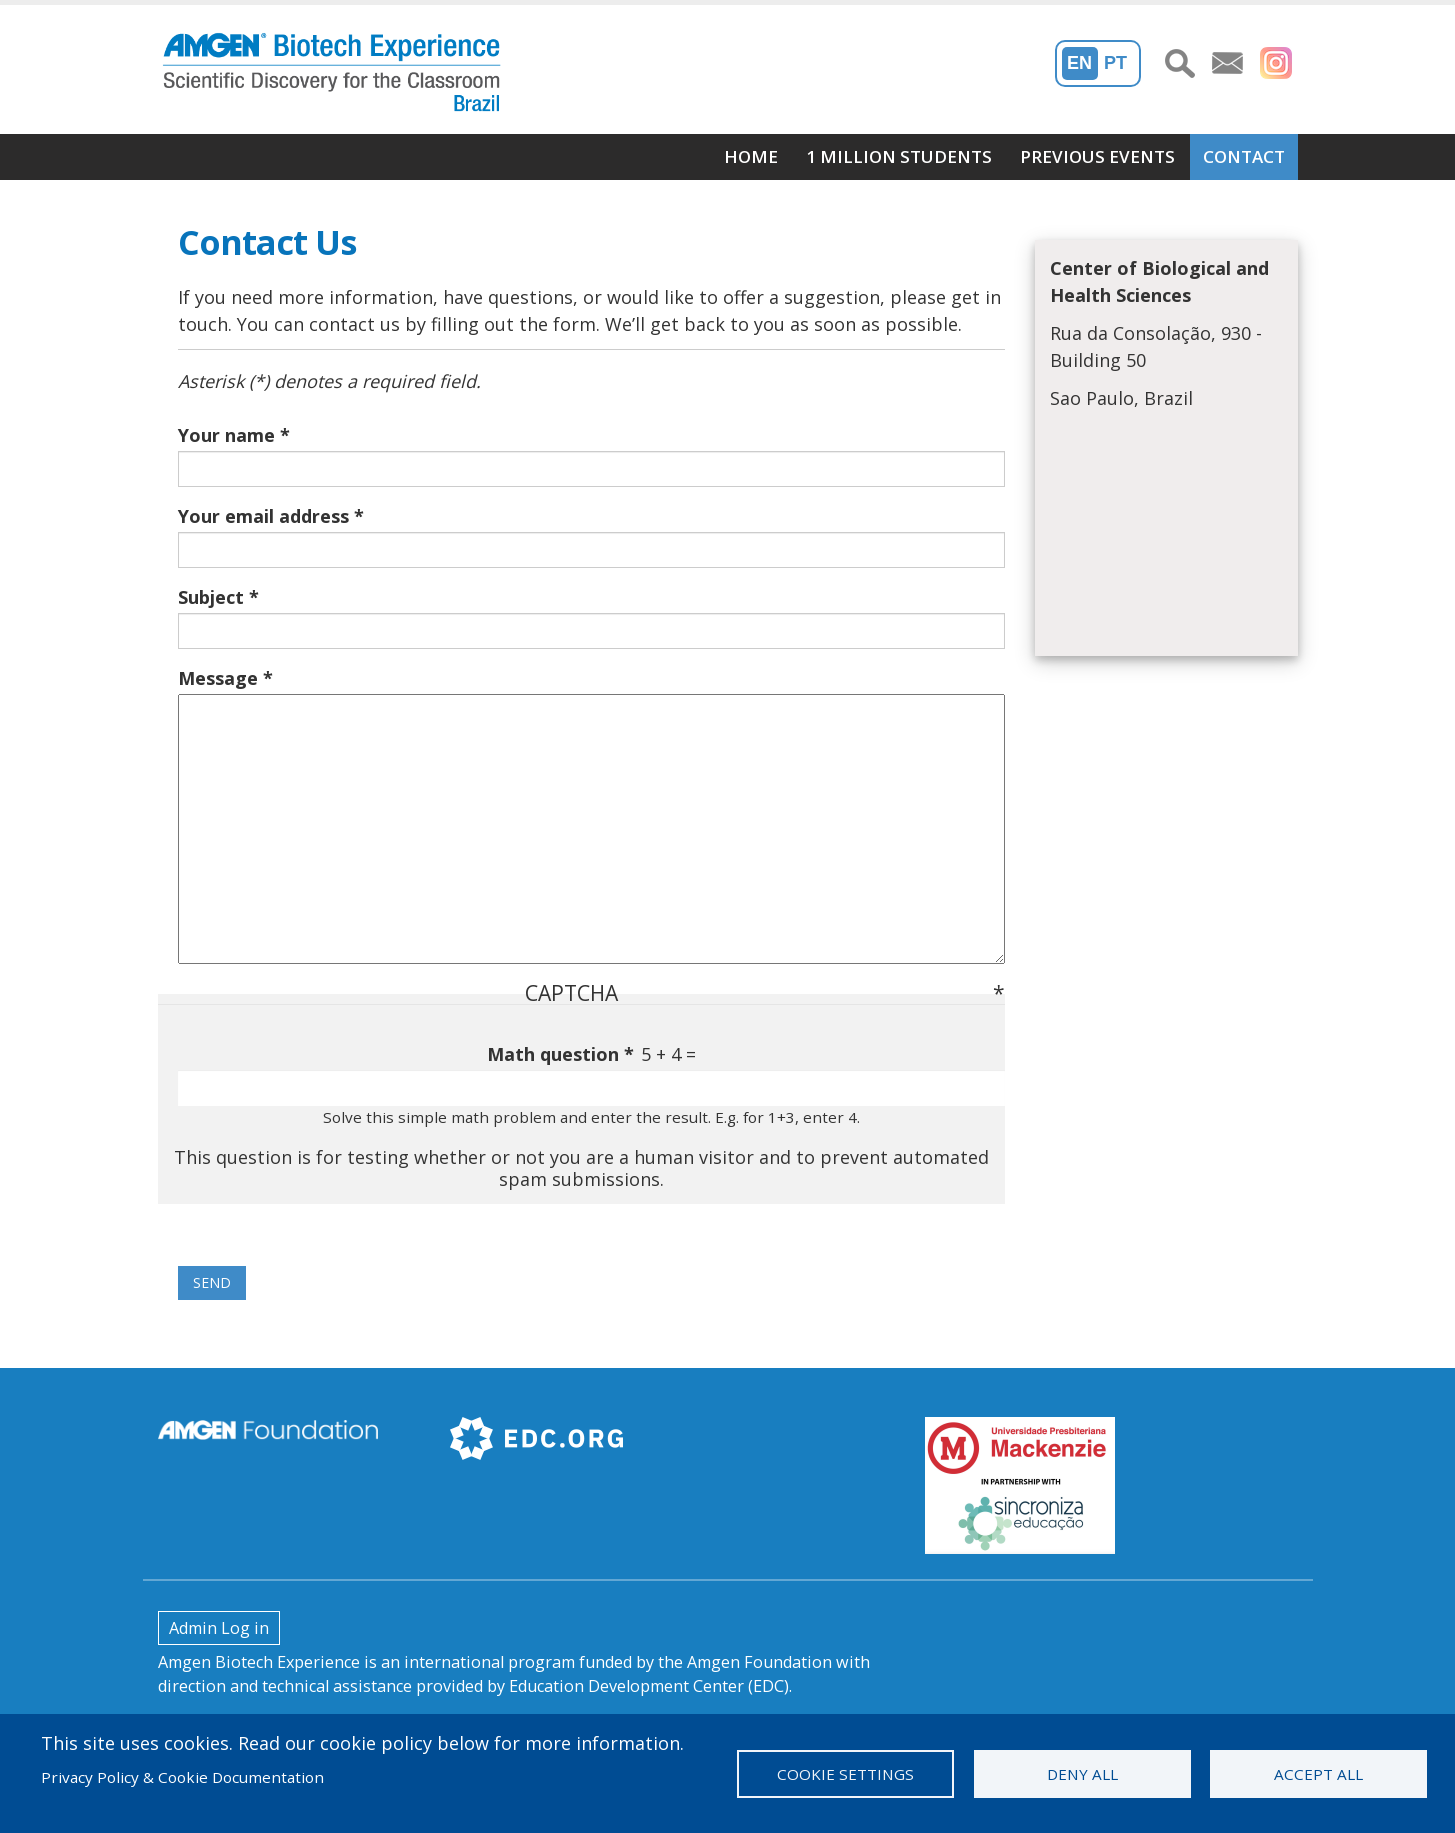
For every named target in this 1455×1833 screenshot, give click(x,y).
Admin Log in (219, 1628)
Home (751, 156)
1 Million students (899, 156)
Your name (226, 435)
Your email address (263, 516)
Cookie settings (845, 1774)
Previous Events (1097, 156)
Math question (553, 1054)
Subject (211, 597)
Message (218, 678)
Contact (1244, 156)
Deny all (1082, 1774)
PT (1115, 63)
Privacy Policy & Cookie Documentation (182, 1777)
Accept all (1318, 1774)
